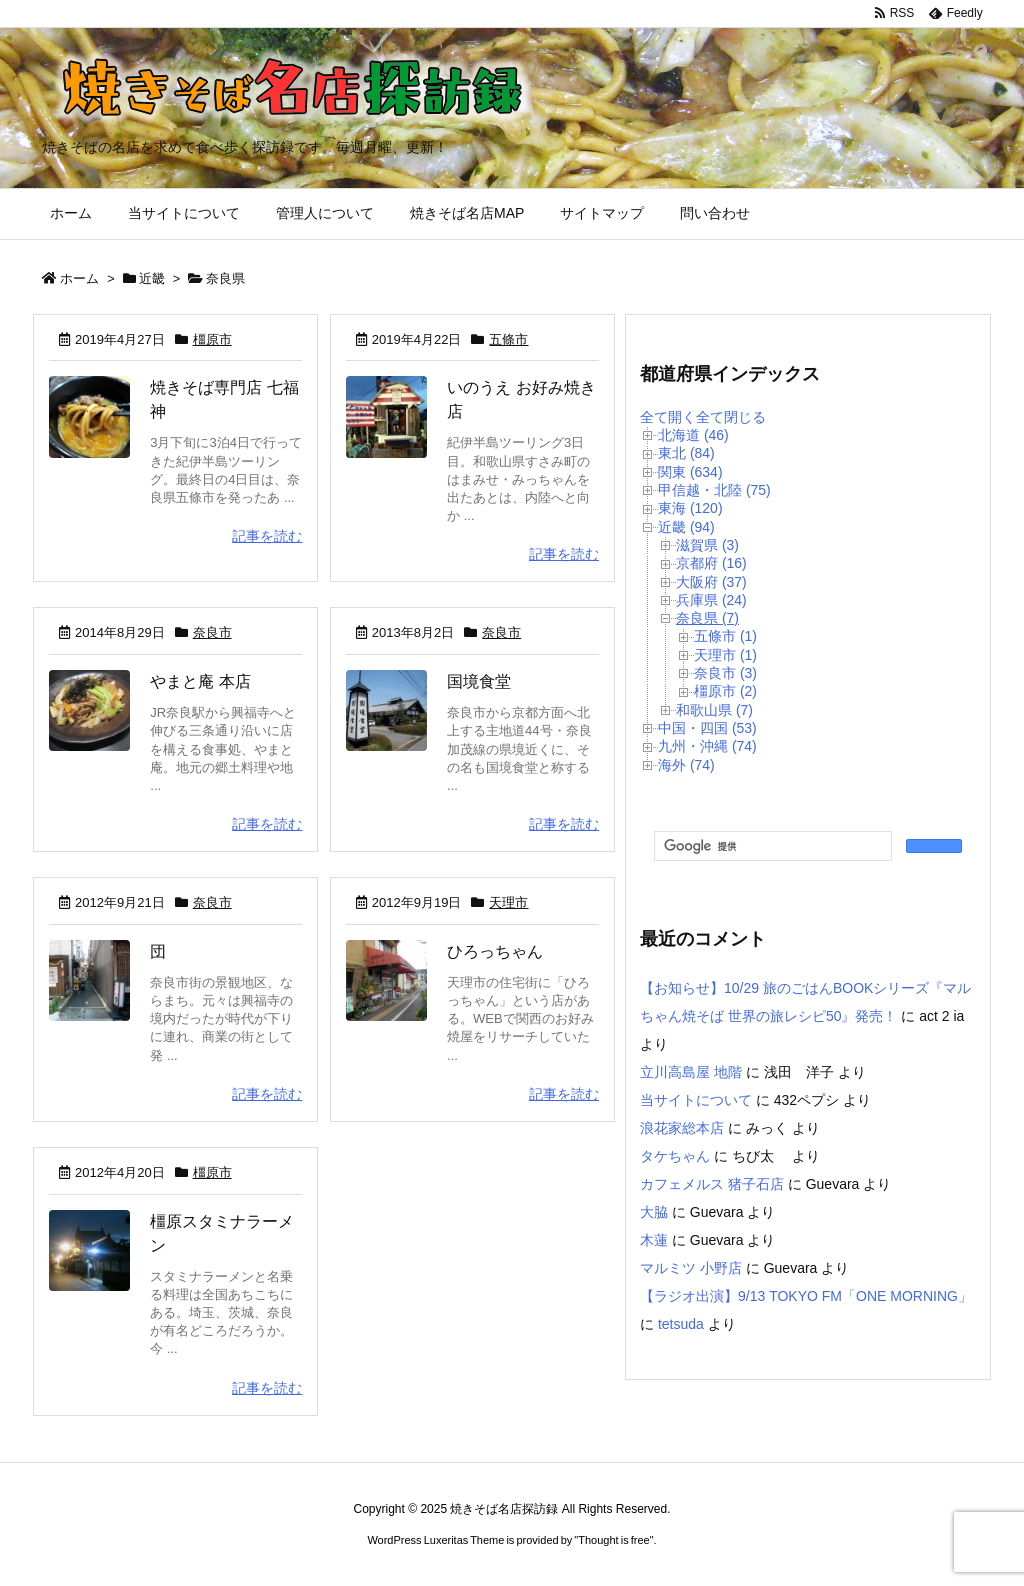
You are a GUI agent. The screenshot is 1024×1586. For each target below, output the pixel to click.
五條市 (508, 339)
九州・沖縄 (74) (707, 746)
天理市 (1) (725, 655)
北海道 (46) (693, 435)
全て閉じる (731, 417)
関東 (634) (690, 472)
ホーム (79, 278)
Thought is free (613, 1540)
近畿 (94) (686, 527)
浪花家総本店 (682, 1128)
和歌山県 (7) (714, 710)
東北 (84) (686, 453)
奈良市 (212, 632)
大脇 (654, 1212)
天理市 (508, 902)
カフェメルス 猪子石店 (712, 1184)
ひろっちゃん (495, 951)
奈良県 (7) (707, 618)
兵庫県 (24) (711, 600)
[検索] (771, 847)
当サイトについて (696, 1100)
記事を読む (267, 536)
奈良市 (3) (725, 673)
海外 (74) (686, 765)
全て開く (668, 417)
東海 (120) (690, 508)
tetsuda (681, 1324)
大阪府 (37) (711, 582)
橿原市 (212, 339)
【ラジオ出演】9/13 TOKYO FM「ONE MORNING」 (806, 1296)
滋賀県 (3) (707, 545)
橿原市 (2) (725, 691)
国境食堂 (479, 681)
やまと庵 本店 (200, 681)
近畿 (152, 278)
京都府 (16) (711, 563)
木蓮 (654, 1240)
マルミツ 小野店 (691, 1268)
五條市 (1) (725, 636)
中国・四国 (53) (707, 728)
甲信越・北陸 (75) (714, 490)
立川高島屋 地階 (691, 1072)
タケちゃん (675, 1156)
